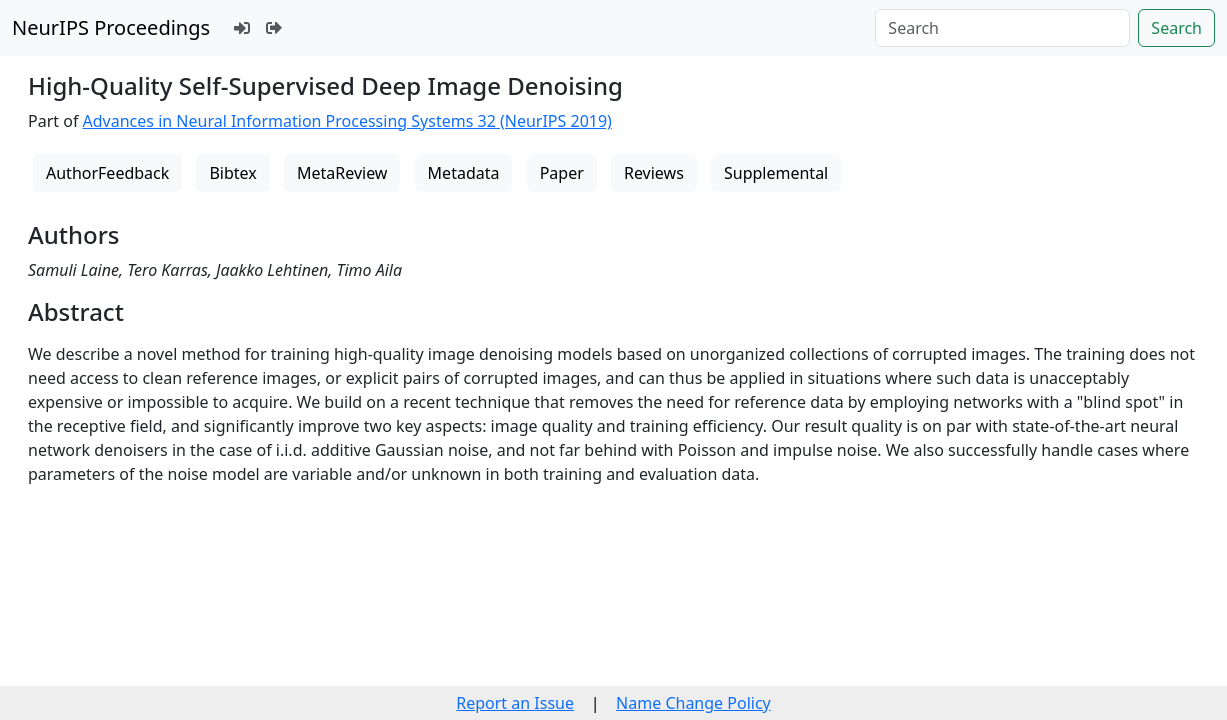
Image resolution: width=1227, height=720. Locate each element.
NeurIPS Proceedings (111, 27)
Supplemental (776, 173)
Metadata (464, 173)
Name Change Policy (693, 703)
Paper (562, 173)
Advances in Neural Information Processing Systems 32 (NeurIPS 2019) (347, 121)
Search (1176, 28)
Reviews (654, 173)
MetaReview (342, 173)
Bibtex (232, 173)
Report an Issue (515, 703)
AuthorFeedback (107, 173)
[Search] (1002, 28)
